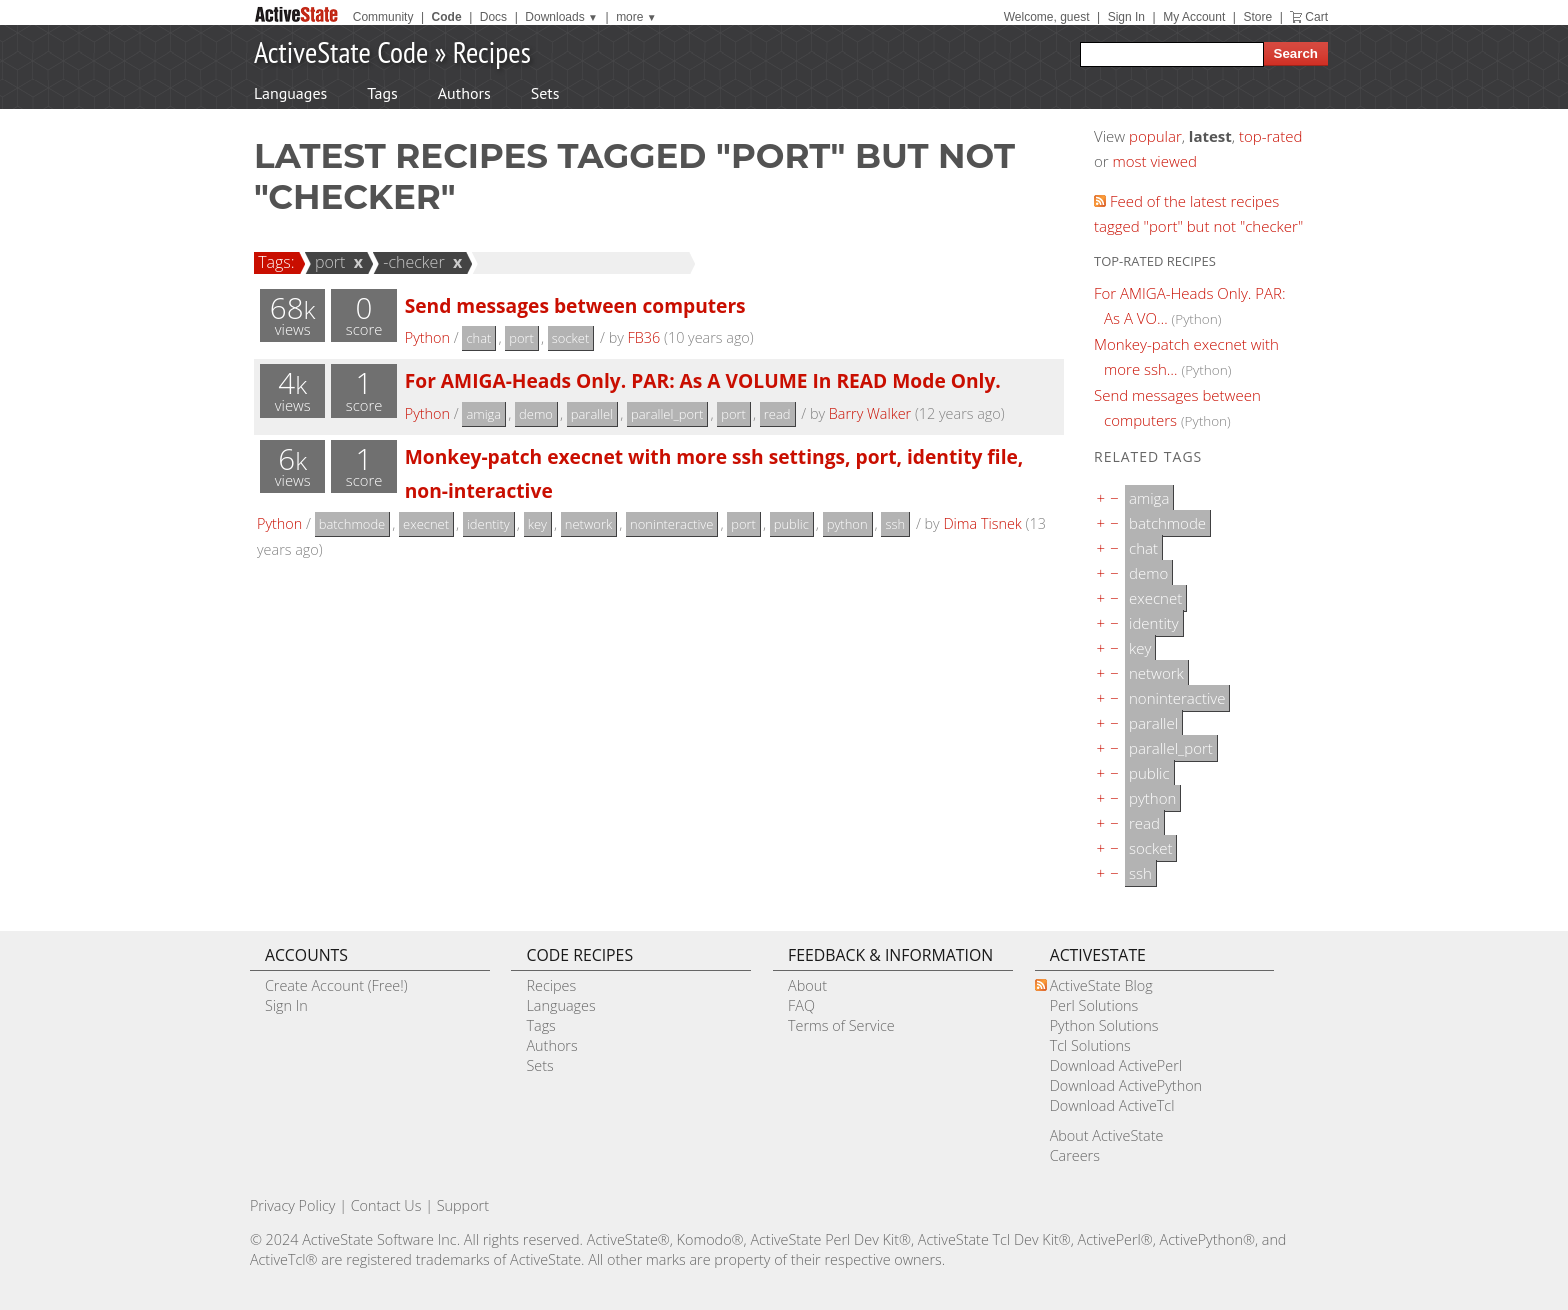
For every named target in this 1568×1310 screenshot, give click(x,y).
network (588, 524)
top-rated (1271, 136)
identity (488, 524)
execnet (426, 524)
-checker (411, 262)
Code (447, 17)
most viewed (1155, 161)
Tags (382, 93)
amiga (483, 414)
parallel (592, 414)
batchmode (352, 524)
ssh (895, 524)
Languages (290, 93)
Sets (545, 93)
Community (383, 17)
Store (1257, 17)
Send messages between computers (575, 305)
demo (536, 414)
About (807, 985)
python (847, 524)
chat (478, 338)
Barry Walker (870, 413)
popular (1155, 136)
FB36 (644, 337)
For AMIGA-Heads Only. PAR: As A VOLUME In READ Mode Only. (703, 380)
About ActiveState (1107, 1135)
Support (463, 1205)
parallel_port (667, 414)
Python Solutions (1104, 1025)
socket (571, 338)
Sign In (1126, 17)
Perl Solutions (1094, 1005)
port (327, 262)
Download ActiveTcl (1112, 1105)
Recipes (492, 51)
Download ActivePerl (1116, 1065)
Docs (493, 17)
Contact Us (386, 1205)
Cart (1316, 17)
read (777, 414)
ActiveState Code (341, 51)
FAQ (801, 1005)
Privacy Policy (293, 1205)
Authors (464, 93)
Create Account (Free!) (336, 985)
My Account (1194, 17)
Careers (1075, 1155)
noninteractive (671, 524)
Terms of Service (841, 1025)
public (791, 524)
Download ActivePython (1126, 1085)
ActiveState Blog (1101, 985)
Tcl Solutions (1090, 1045)
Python (427, 337)
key (537, 524)
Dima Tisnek (982, 523)
